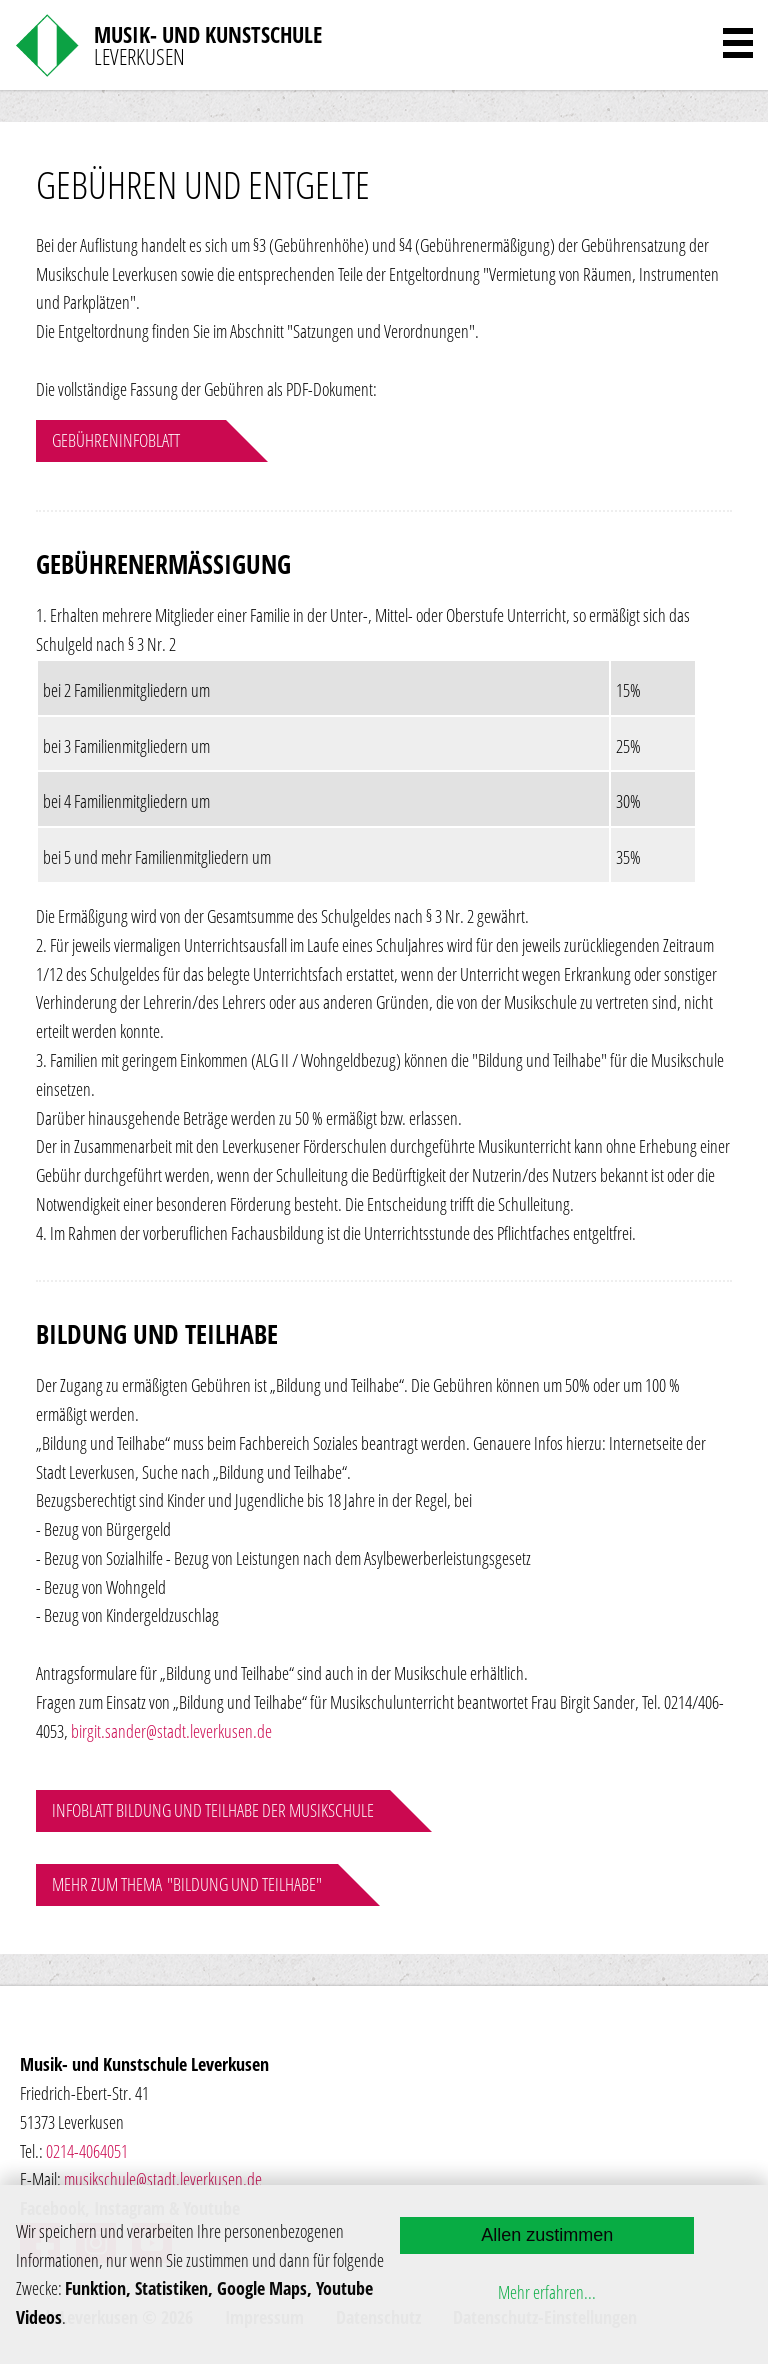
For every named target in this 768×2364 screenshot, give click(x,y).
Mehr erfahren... (547, 2292)
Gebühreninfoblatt (116, 440)
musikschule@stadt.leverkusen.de (163, 2179)
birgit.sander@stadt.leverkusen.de (171, 1731)
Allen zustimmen (547, 2235)
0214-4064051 (87, 2151)
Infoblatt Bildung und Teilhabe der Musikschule (213, 1810)
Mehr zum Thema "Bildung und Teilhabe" (187, 1884)
